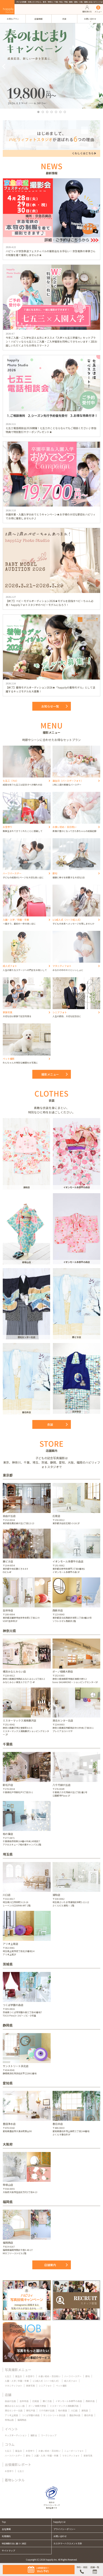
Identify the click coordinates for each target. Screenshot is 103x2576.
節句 (87, 2376)
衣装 (64, 18)
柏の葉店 (62, 2410)
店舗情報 (39, 18)
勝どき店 (47, 2401)
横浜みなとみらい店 (15, 2405)
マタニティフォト (13, 2385)
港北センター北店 (13, 2410)
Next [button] (99, 66)
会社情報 (6, 2529)
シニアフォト (45, 2385)
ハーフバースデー (73, 2376)
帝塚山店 (9, 2419)
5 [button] (56, 112)
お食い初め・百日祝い (49, 2376)
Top (4, 2521)
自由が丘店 (10, 2401)
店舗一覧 (94, 2567)
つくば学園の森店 (30, 2415)
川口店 (74, 2410)
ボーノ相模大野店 (37, 2405)
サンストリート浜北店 (54, 2415)
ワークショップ (48, 2435)
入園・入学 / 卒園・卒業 (17, 2380)
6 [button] (60, 112)
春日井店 (88, 2415)
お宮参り (30, 2376)
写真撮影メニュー (18, 2369)
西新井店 (90, 2401)
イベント (11, 2429)
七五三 (8, 2376)
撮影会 (33, 2435)
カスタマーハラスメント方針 (67, 2543)
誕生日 (18, 2376)
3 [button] (47, 112)
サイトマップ (8, 2550)
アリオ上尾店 (11, 2415)
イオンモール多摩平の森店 (68, 2401)
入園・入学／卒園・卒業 (46, 2455)
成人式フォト (70, 2380)
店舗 (8, 2394)
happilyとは (59, 2521)
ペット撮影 (61, 2385)
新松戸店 (30, 2410)
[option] (51, 66)
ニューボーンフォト (74, 2450)
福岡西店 (21, 2419)
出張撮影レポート (18, 2464)
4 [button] (51, 112)
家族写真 (30, 2385)
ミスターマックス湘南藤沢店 (64, 2405)
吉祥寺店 (24, 2401)
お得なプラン (13, 18)
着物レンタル (15, 2480)
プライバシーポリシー (64, 2529)
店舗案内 (50, 2265)
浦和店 (84, 2410)
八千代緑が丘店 (46, 2410)
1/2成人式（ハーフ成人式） (46, 2380)
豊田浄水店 (74, 2415)
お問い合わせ (60, 2536)
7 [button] (65, 112)
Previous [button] (4, 66)
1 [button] (38, 112)
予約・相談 (81, 2567)
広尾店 (35, 2401)
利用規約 (6, 2536)
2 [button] (43, 112)
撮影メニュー (50, 1074)
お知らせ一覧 (50, 706)
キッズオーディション (16, 2435)
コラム (10, 2444)
